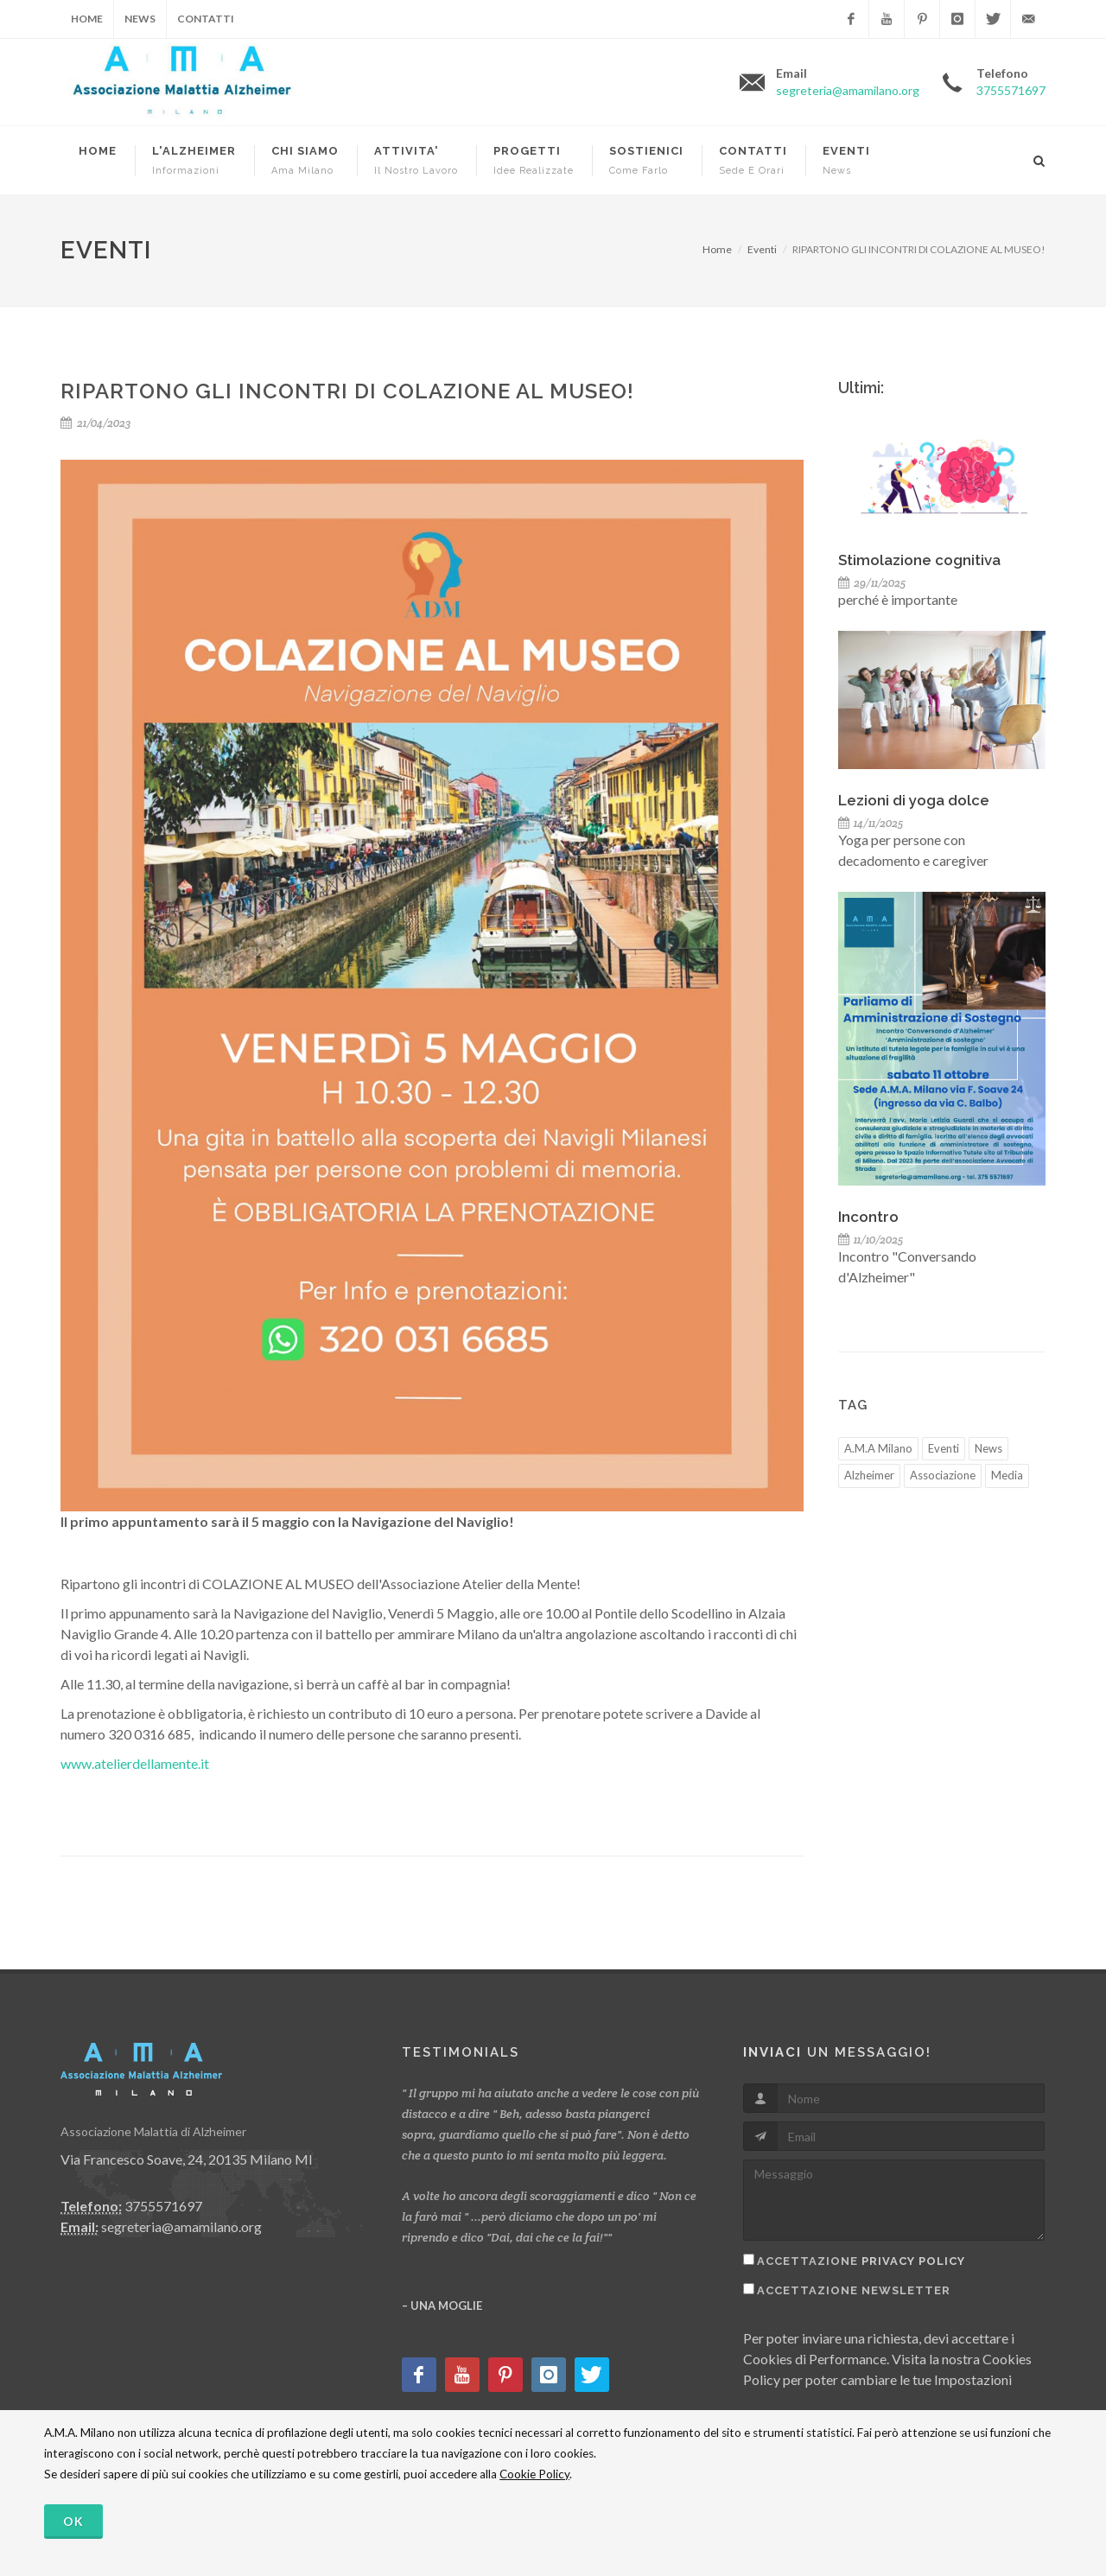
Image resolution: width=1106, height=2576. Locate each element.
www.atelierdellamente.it (134, 1763)
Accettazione (861, 2261)
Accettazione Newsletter (853, 2290)
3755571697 (1011, 90)
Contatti (205, 18)
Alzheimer (869, 1475)
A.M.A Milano (878, 1448)
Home (87, 18)
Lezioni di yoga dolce (913, 800)
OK (73, 2521)
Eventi (762, 249)
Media (1007, 1475)
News (140, 18)
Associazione (943, 1475)
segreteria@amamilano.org (847, 90)
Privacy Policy (913, 2261)
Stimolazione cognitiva (919, 560)
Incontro (868, 1216)
